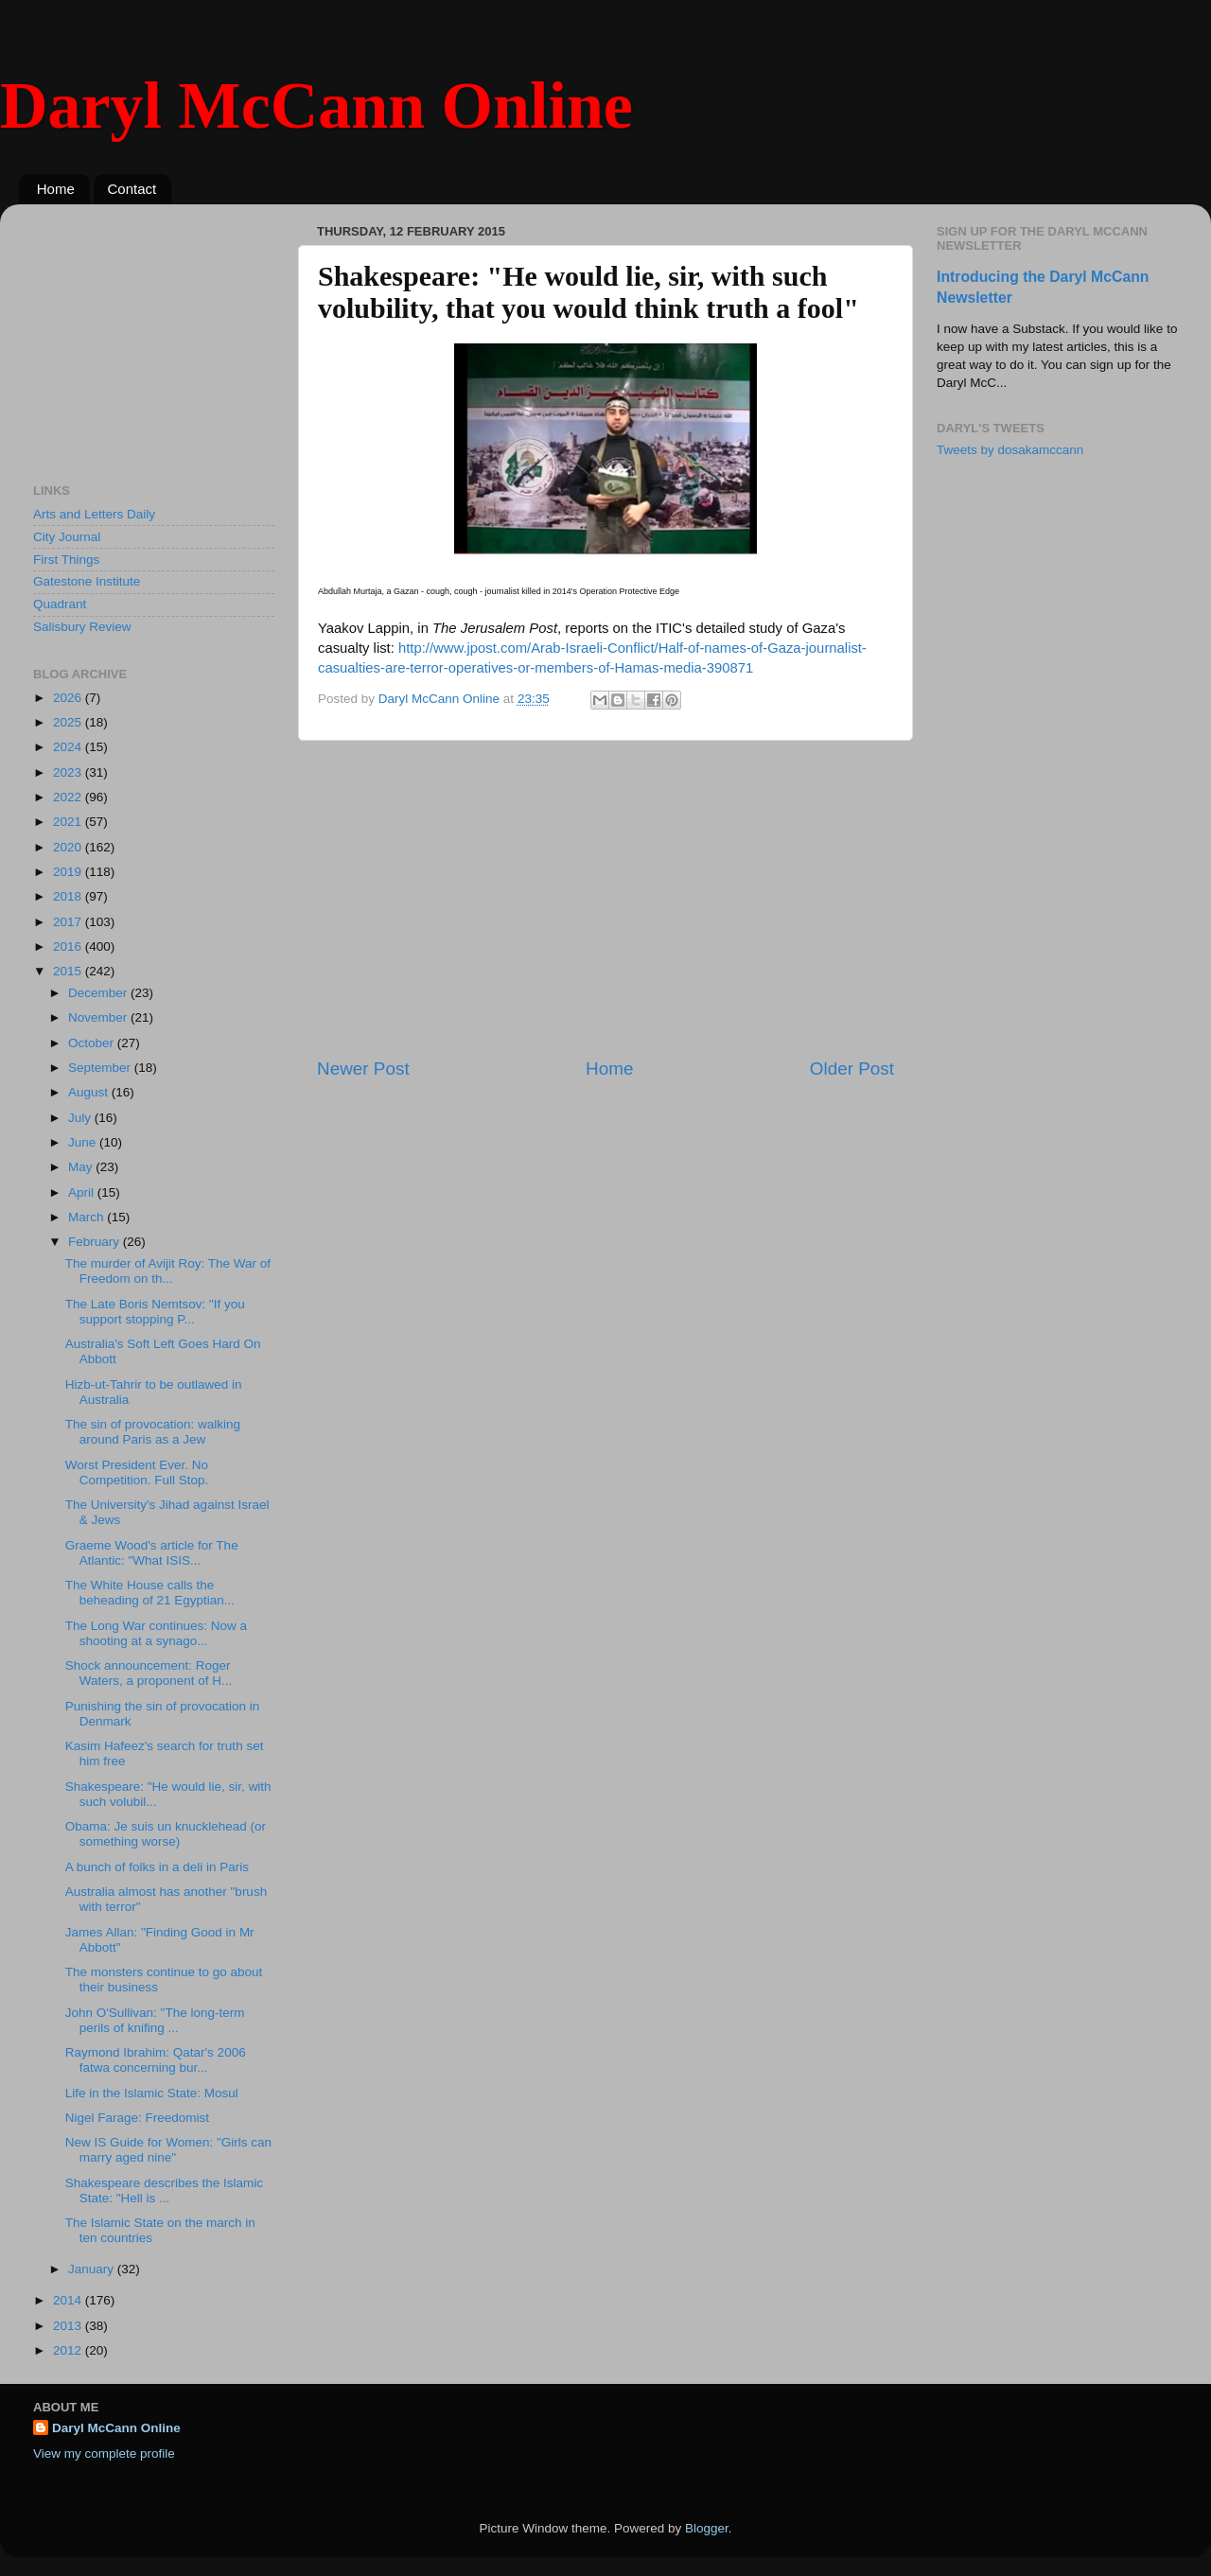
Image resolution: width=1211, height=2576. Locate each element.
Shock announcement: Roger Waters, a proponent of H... (149, 1673)
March (87, 1217)
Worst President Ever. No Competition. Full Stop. (137, 1472)
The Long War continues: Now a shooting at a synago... (156, 1633)
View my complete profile (104, 2453)
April (82, 1192)
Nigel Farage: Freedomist (137, 2118)
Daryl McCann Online (316, 105)
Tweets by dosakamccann (1010, 450)
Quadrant (59, 604)
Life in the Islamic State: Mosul (151, 2093)
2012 (69, 2350)
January (92, 2269)
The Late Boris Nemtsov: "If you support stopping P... (155, 1311)
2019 (69, 872)
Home (56, 189)
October (92, 1043)
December (99, 993)
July (81, 1118)
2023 (69, 772)
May (82, 1167)
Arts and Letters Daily (94, 514)
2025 (69, 722)
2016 (69, 946)
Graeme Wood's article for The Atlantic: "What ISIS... (151, 1553)
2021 (69, 822)
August (90, 1092)
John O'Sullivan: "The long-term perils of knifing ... (155, 2020)
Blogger (706, 2528)
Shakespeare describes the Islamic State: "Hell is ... (164, 2190)
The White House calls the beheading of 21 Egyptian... (150, 1592)
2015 (69, 971)
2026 (69, 698)
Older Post (852, 1068)
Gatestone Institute (86, 581)
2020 (69, 847)
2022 (69, 797)
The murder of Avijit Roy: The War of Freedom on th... (168, 1271)
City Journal (66, 537)
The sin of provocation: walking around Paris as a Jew (152, 1431)
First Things (66, 559)
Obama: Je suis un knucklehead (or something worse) (165, 1834)
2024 (69, 747)
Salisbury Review (82, 627)
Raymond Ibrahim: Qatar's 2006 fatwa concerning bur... (155, 2060)
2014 (69, 2300)
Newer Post (363, 1068)
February (95, 1242)
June (83, 1142)
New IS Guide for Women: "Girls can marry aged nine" (168, 2149)
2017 (69, 922)
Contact (132, 189)
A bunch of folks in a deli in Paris (157, 1867)
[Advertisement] (605, 898)
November (99, 1017)
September (101, 1067)
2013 (69, 2326)
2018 (69, 896)
